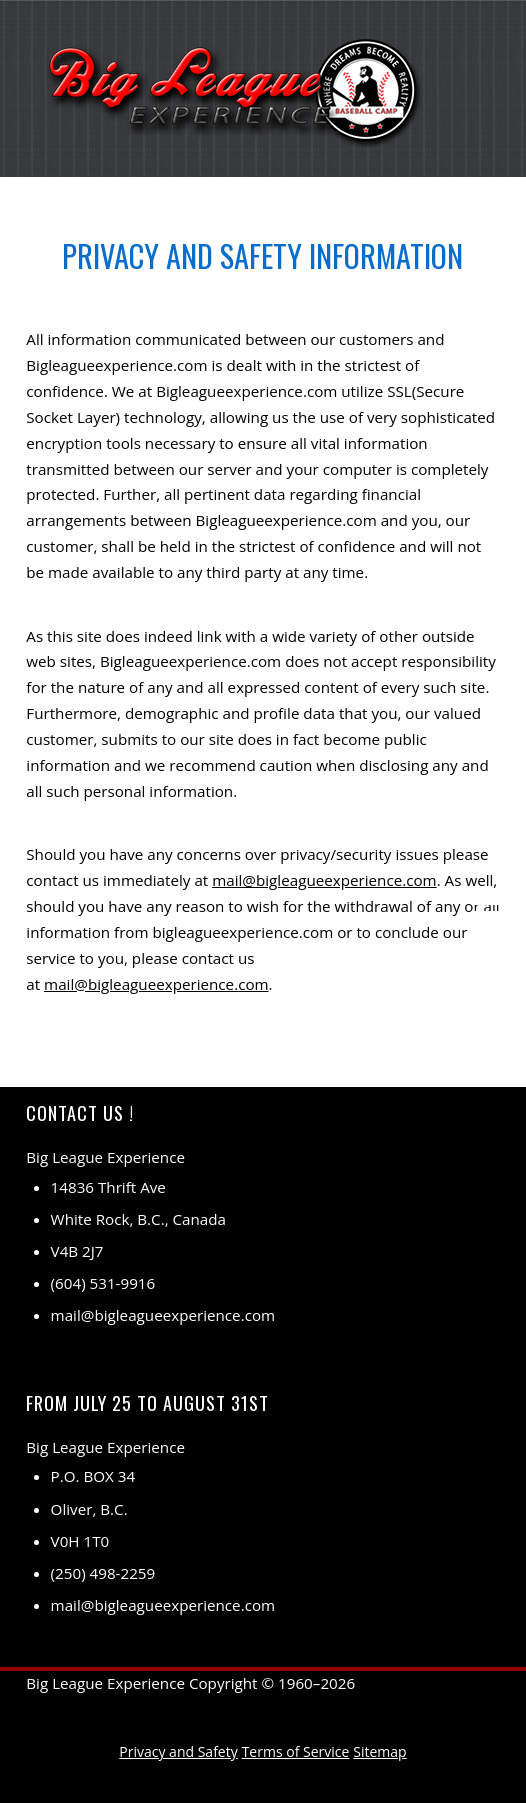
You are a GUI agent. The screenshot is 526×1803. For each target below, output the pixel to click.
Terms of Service (296, 1751)
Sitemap (379, 1751)
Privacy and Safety (178, 1751)
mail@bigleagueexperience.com (324, 880)
